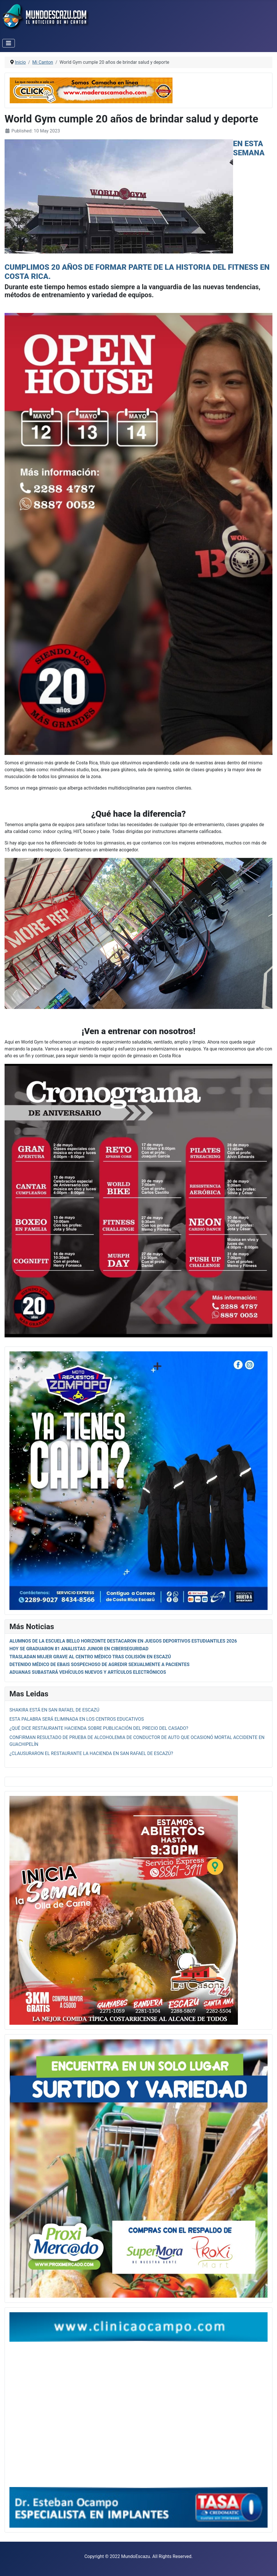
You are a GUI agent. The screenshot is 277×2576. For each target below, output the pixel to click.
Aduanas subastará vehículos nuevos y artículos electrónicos (87, 1672)
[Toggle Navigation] (8, 43)
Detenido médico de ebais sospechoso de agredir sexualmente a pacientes (99, 1664)
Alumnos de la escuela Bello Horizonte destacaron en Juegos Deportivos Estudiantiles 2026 (123, 1641)
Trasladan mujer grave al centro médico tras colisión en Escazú (90, 1656)
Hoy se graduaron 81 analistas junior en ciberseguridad (78, 1648)
